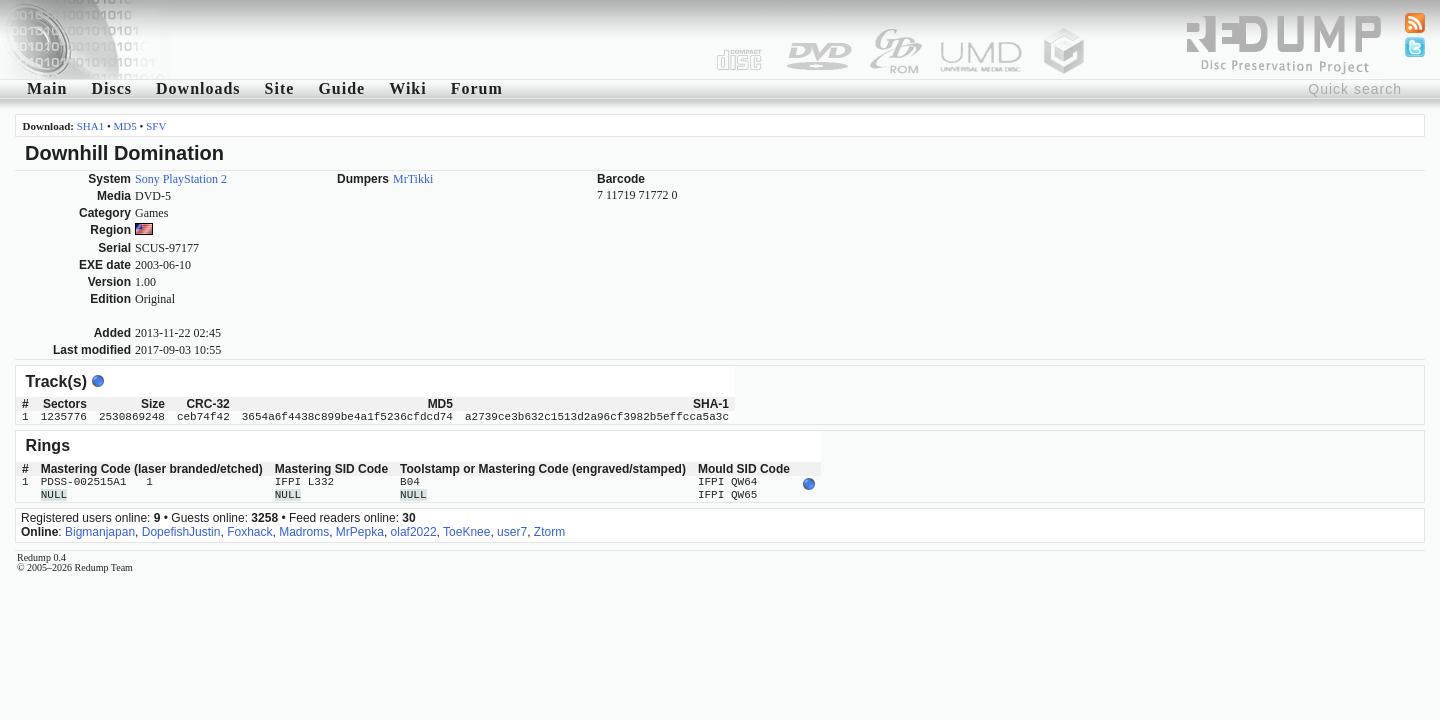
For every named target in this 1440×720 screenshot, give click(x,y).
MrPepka (360, 532)
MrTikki (413, 179)
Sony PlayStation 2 (181, 179)
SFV (156, 126)
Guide (341, 88)
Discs (111, 88)
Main (47, 88)
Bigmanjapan (100, 532)
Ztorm (549, 532)
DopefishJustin (181, 532)
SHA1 (91, 126)
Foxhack (249, 532)
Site (280, 88)
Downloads (198, 88)
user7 (512, 532)
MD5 (125, 126)
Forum (477, 88)
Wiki (408, 88)
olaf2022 (414, 532)
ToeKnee (466, 532)
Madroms (304, 532)
